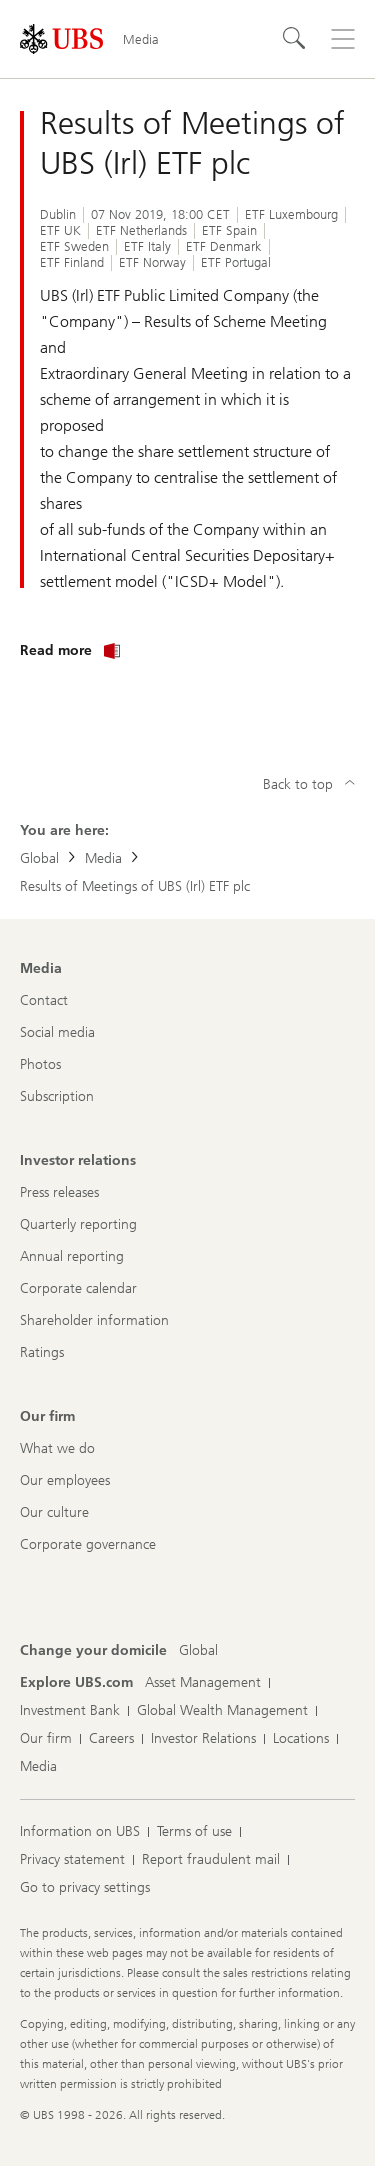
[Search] (295, 39)
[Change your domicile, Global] (198, 1651)
